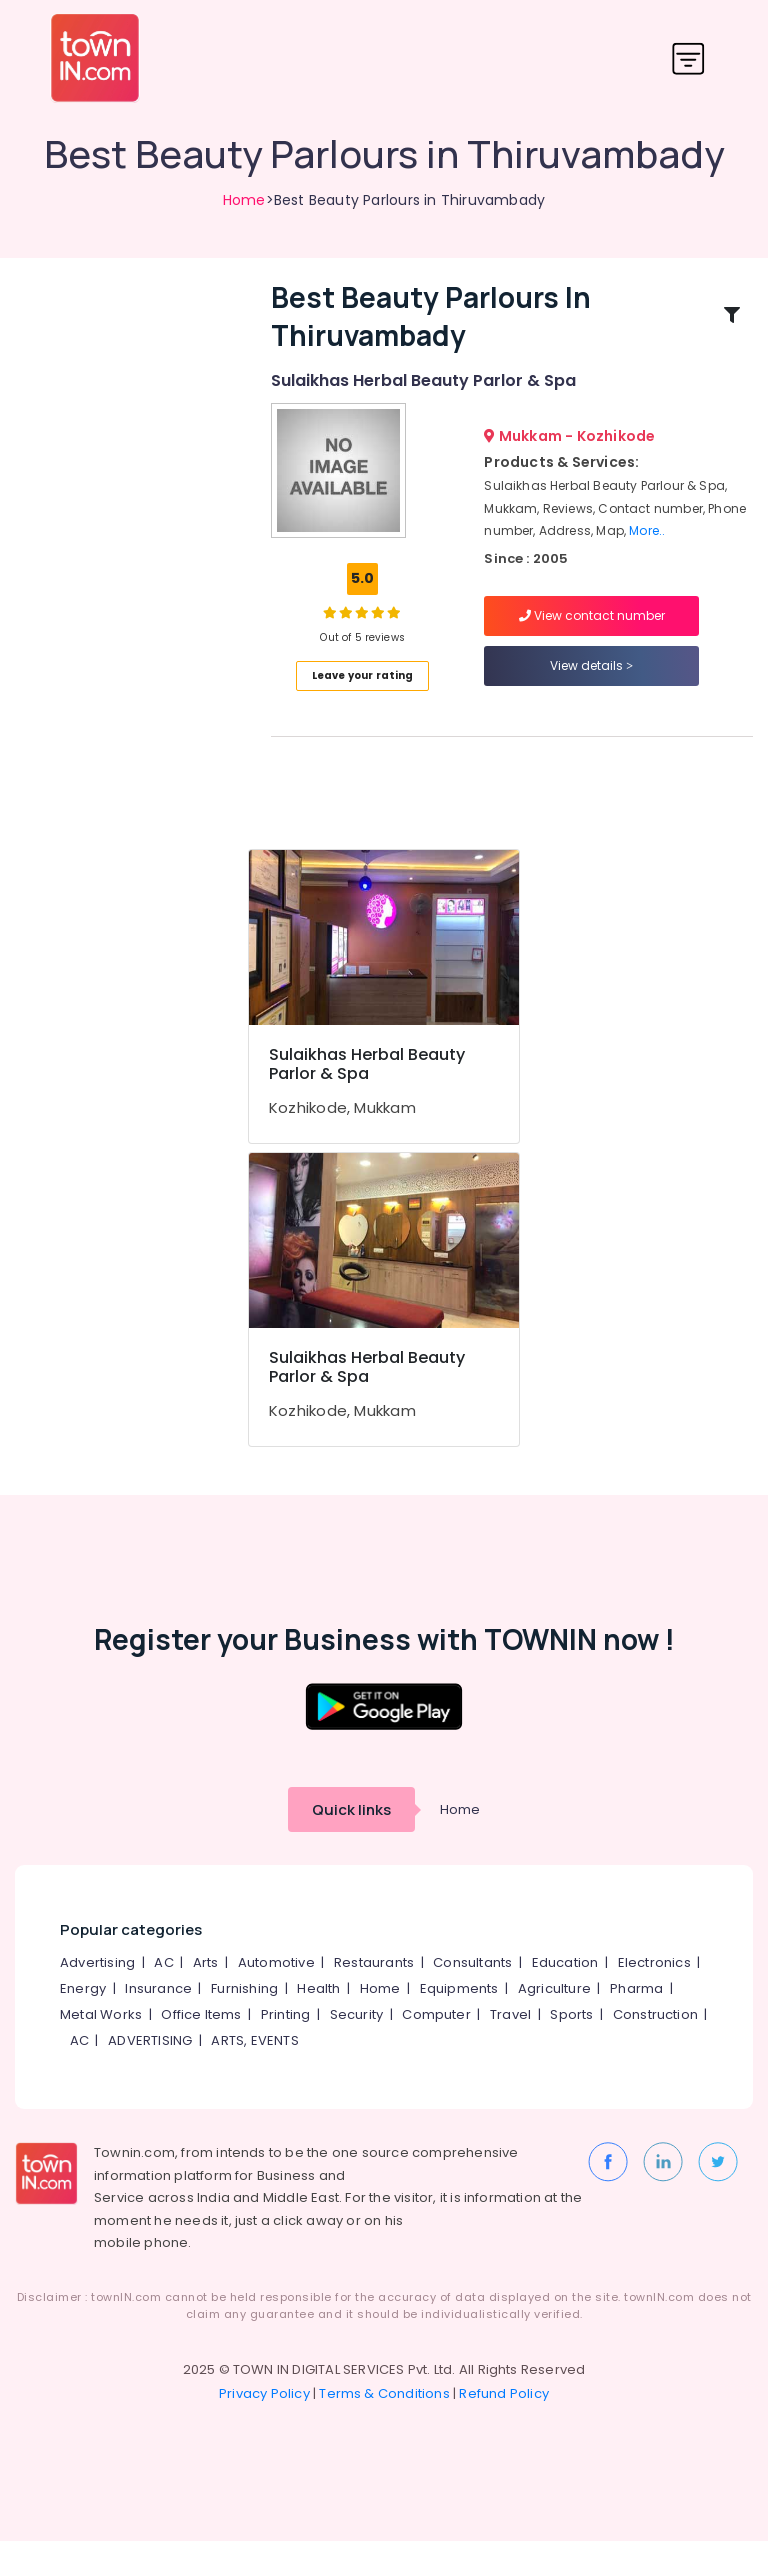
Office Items (201, 2044)
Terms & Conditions (384, 2423)
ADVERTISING (150, 2070)
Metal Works (101, 2044)
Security (357, 2044)
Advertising (97, 1992)
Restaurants (374, 1992)
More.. (647, 545)
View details (591, 680)
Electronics (654, 1992)
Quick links (351, 1839)
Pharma (636, 2018)
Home (244, 200)
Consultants (472, 1992)
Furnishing (244, 2018)
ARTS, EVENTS (254, 2070)
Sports (571, 2044)
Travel (510, 2044)
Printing (286, 2044)
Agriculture (554, 2018)
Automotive (276, 1992)
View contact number (592, 630)
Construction (655, 2044)
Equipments (459, 2018)
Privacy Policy (264, 2423)
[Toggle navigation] (688, 58)
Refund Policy (504, 2423)
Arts (206, 1992)
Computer (436, 2044)
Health (318, 2018)
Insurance (158, 2018)
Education (565, 1992)
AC (163, 1992)
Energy (83, 2018)
